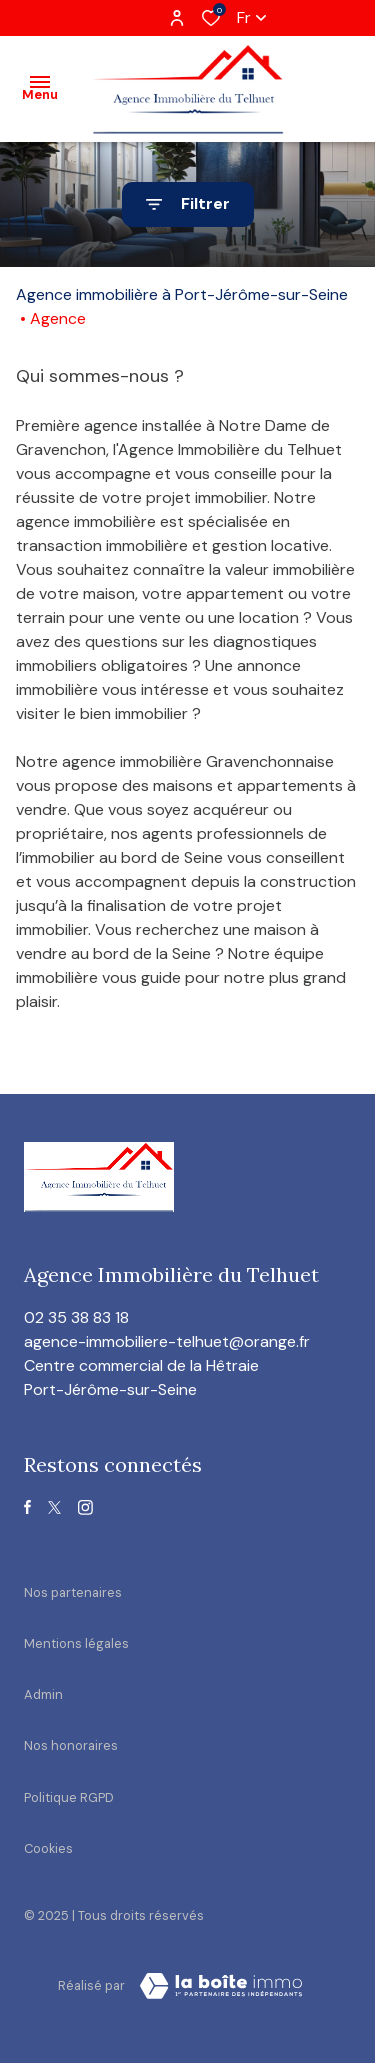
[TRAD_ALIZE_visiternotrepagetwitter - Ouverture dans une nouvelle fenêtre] (54, 1507)
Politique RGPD (69, 1797)
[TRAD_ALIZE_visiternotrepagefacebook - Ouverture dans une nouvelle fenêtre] (27, 1507)
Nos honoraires (71, 1745)
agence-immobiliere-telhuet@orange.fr (167, 1341)
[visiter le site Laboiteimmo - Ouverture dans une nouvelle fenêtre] (221, 1986)
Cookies (48, 1848)
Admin (43, 1694)
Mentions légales (76, 1643)
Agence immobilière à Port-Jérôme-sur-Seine (182, 294)
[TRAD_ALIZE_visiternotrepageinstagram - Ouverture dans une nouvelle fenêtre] (85, 1507)
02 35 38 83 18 (76, 1317)
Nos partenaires (73, 1592)
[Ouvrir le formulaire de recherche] (188, 204)
